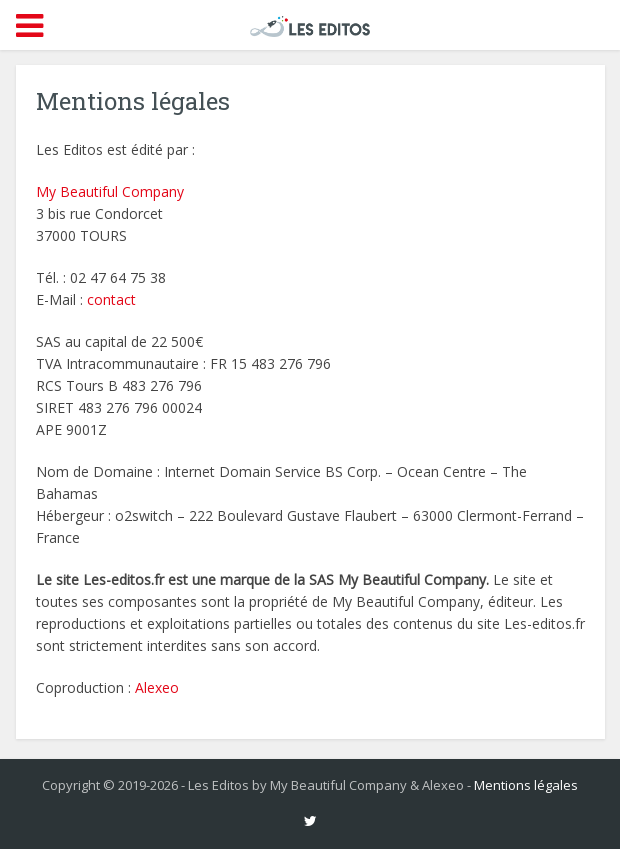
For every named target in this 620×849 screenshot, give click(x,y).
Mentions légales (526, 785)
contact (111, 299)
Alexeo (157, 687)
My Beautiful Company (110, 191)
